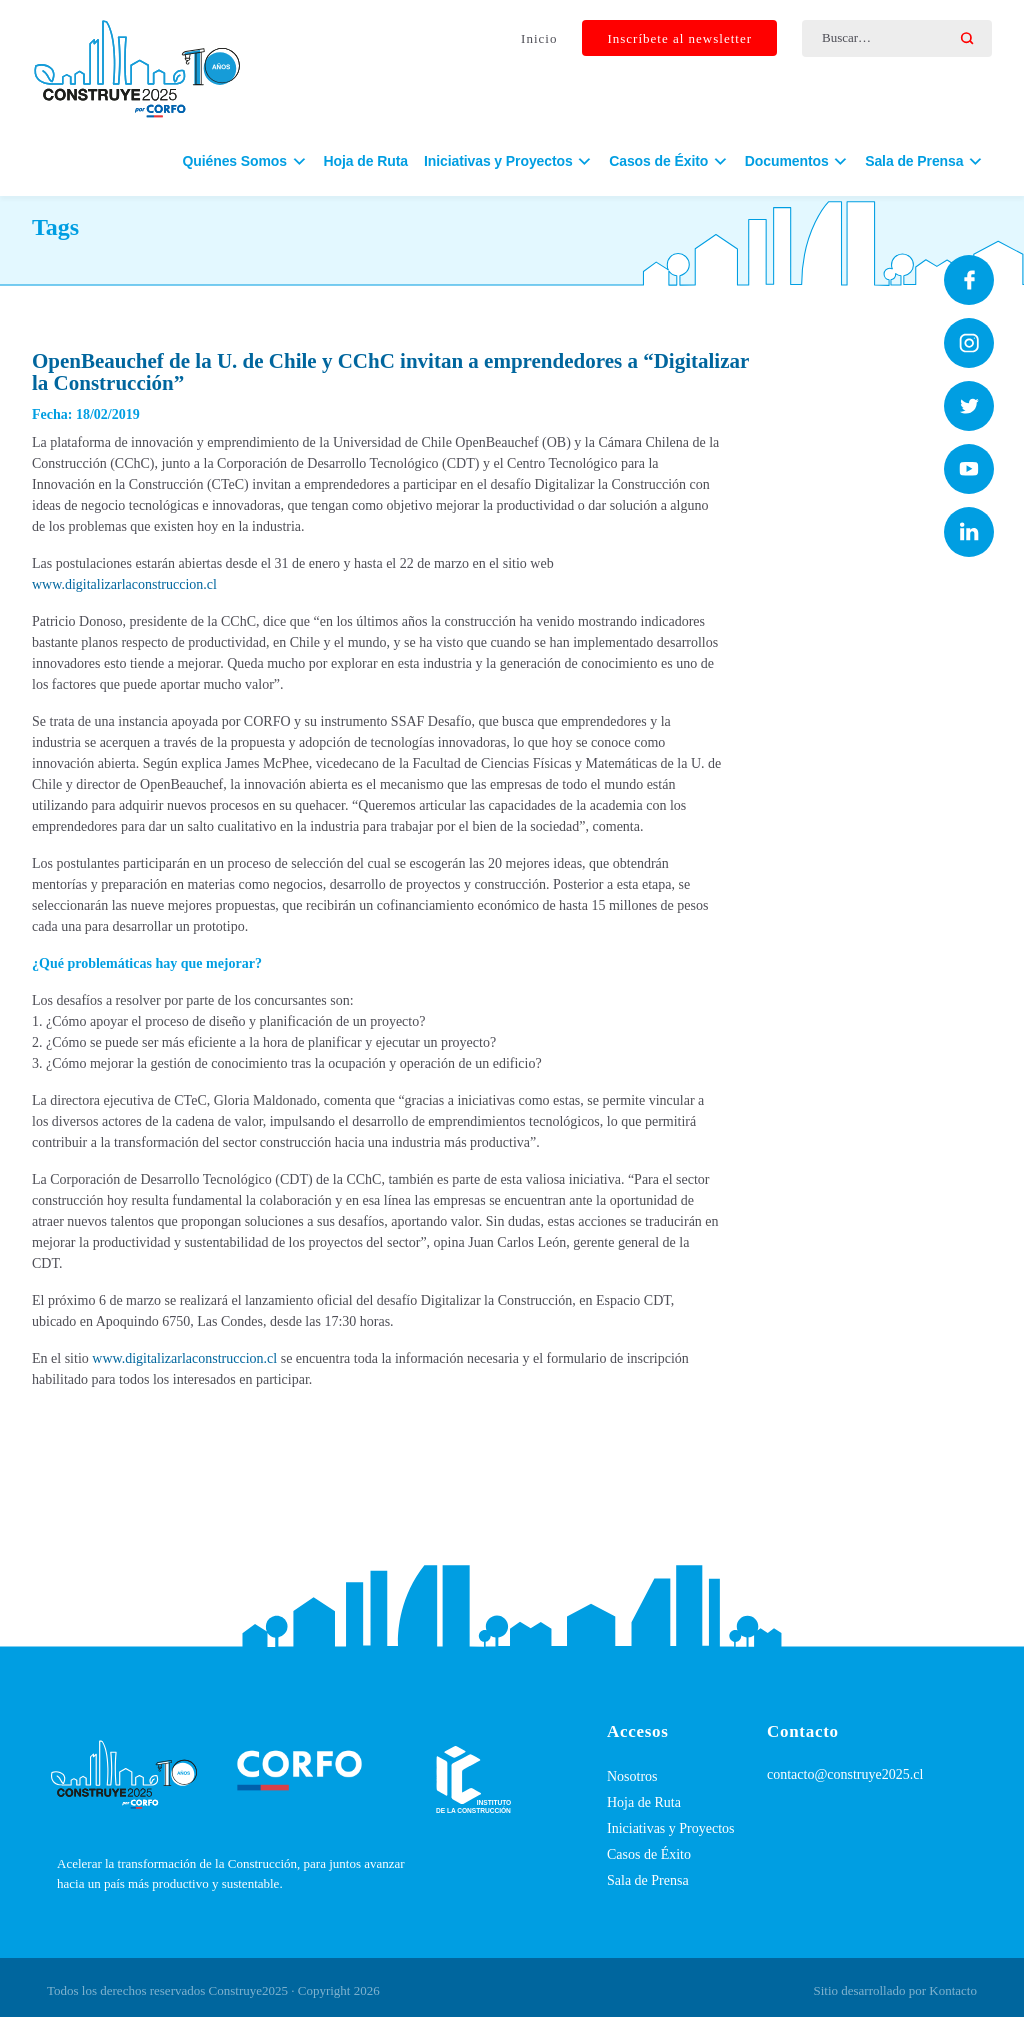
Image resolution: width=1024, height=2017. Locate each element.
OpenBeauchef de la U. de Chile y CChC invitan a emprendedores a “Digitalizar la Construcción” (390, 372)
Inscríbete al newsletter (679, 38)
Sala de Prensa (648, 1880)
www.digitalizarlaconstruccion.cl (124, 584)
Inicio (539, 38)
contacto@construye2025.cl (845, 1774)
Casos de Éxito (649, 1854)
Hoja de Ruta (366, 161)
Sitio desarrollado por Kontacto (895, 1990)
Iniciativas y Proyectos (671, 1828)
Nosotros (632, 1776)
